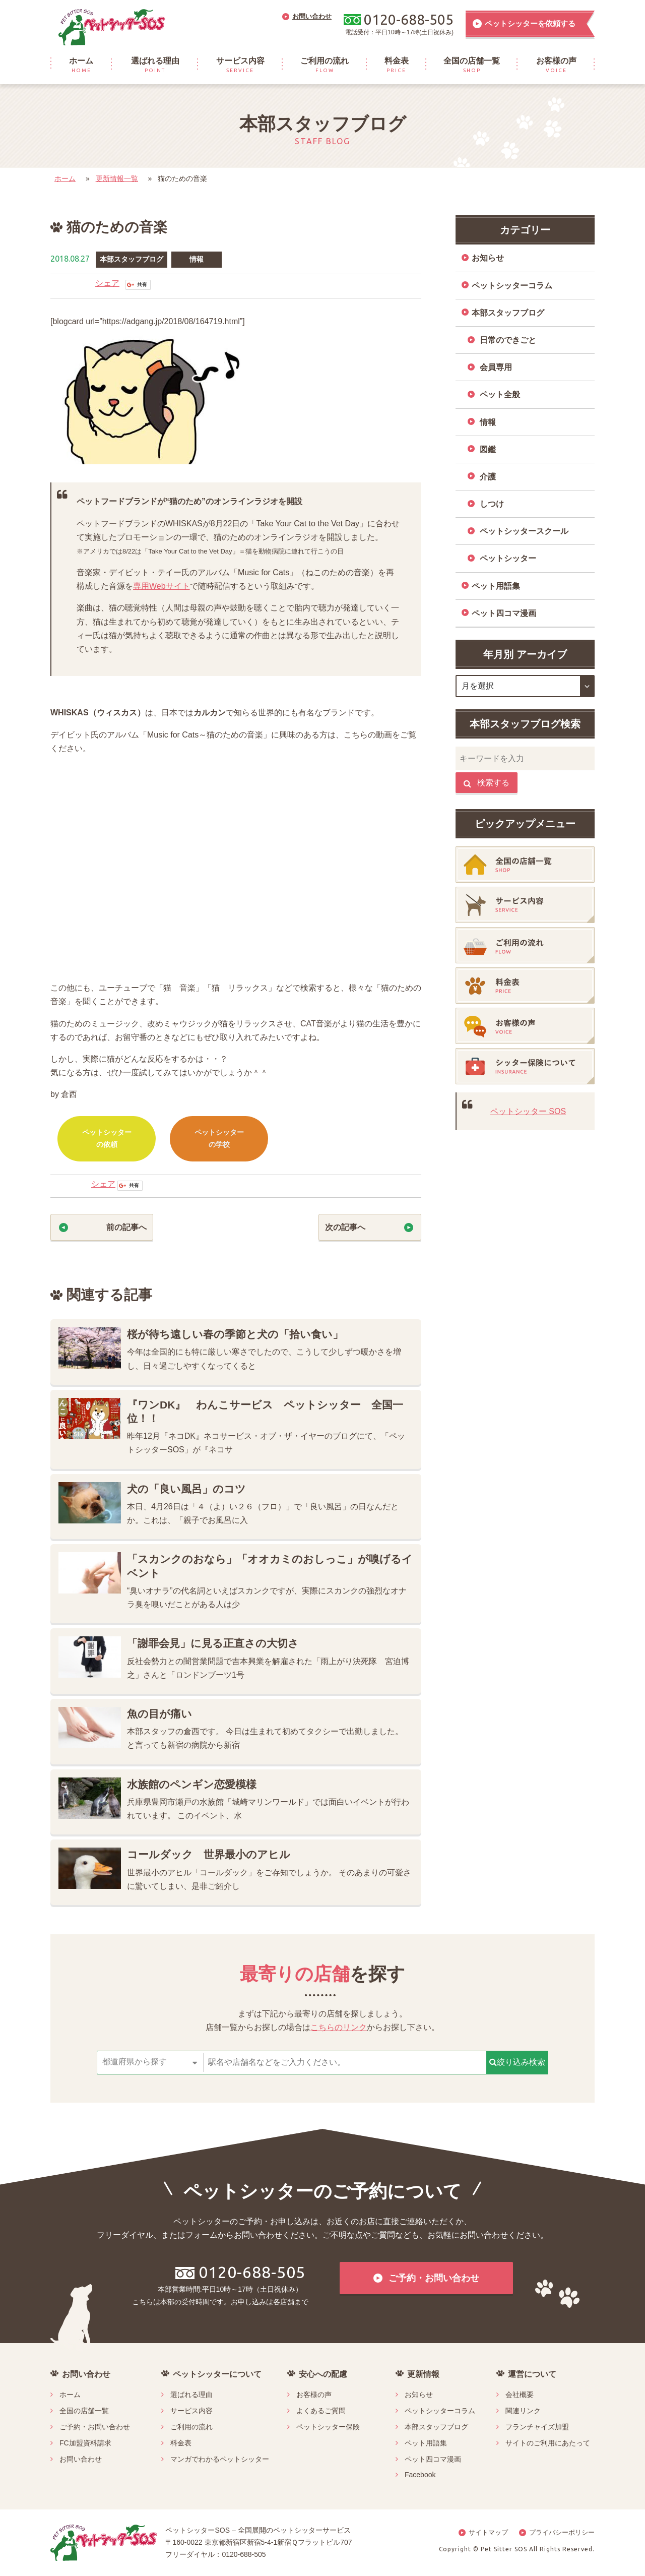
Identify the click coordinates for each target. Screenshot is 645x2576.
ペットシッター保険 (328, 2427)
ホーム (65, 178)
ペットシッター (508, 558)
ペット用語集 (496, 586)
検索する (486, 782)
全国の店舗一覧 (84, 2411)
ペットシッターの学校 (219, 1138)
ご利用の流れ (191, 2427)
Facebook (420, 2475)
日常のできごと (508, 340)
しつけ (492, 504)
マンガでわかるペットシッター (219, 2459)
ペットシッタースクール (524, 531)
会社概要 (519, 2394)
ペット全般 (500, 394)
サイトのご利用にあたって (547, 2443)
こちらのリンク (338, 2027)
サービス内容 (191, 2411)
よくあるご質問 (321, 2411)
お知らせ (488, 258)
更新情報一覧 (117, 178)
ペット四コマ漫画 (504, 613)
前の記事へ (126, 1227)
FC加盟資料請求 (85, 2443)
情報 (196, 259)
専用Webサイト (161, 586)
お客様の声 (314, 2394)
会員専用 (496, 367)
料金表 (180, 2443)
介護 (488, 476)
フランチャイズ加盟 (537, 2427)
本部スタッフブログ (131, 259)
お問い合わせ (80, 2459)
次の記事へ (345, 1227)
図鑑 (488, 449)
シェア (107, 283)
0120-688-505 (240, 2272)
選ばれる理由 (191, 2394)
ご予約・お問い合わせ (94, 2427)
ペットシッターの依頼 (107, 1138)
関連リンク (523, 2411)
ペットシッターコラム (512, 285)
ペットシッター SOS (528, 1111)
